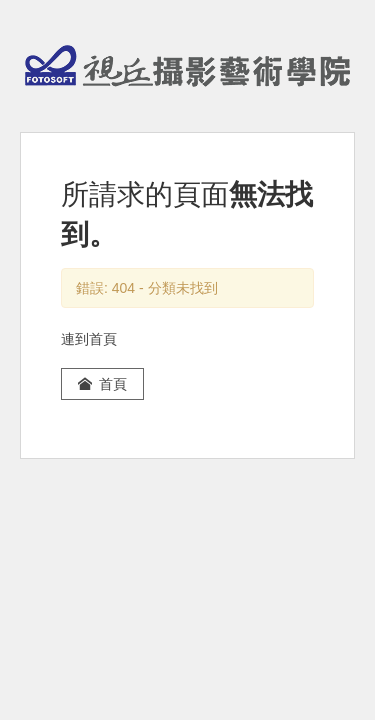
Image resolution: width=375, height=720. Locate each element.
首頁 (102, 384)
